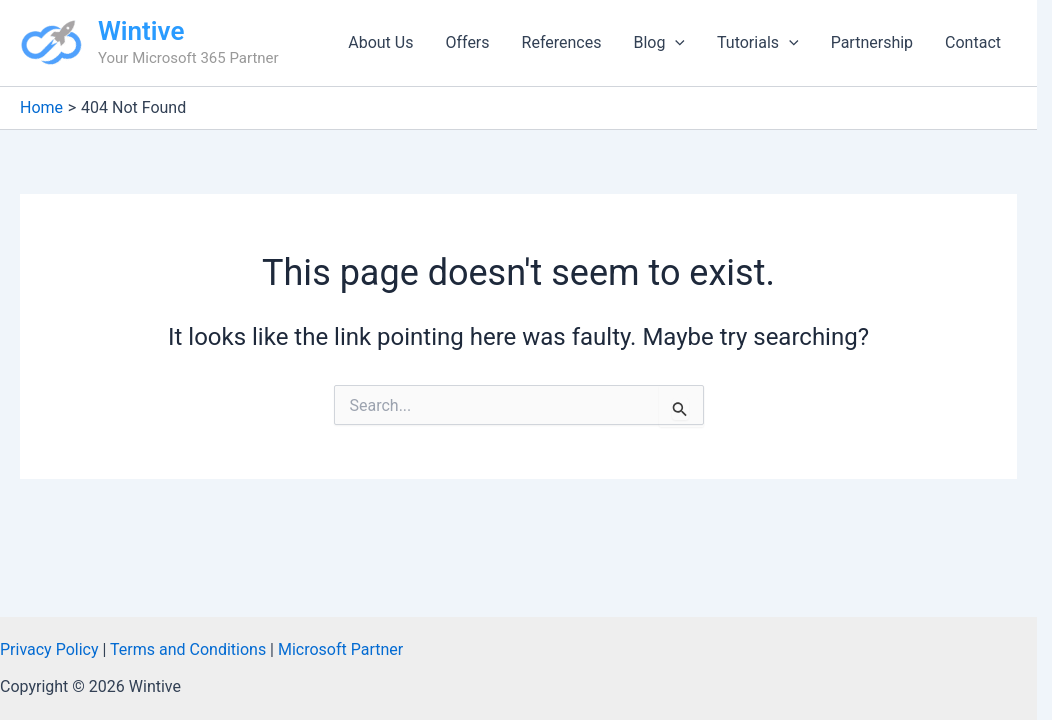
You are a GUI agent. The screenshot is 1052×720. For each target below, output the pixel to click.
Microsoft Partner (340, 649)
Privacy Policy (49, 649)
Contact (973, 42)
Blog (659, 43)
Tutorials (758, 43)
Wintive (141, 31)
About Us (380, 42)
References (562, 42)
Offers (467, 42)
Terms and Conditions (188, 649)
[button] (675, 43)
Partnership (872, 42)
